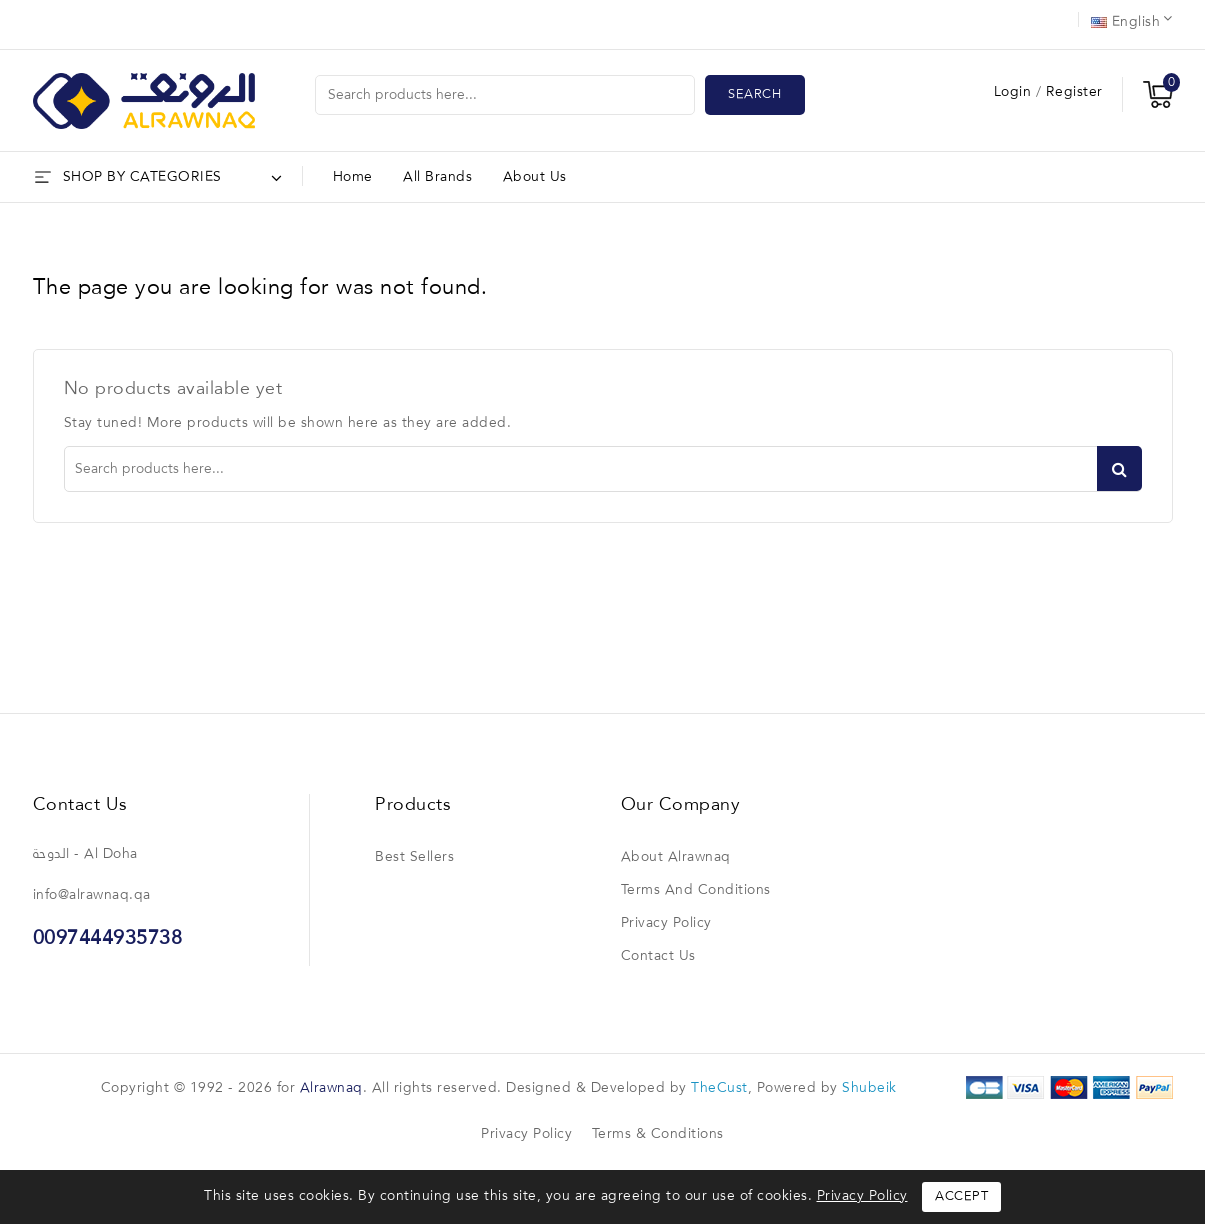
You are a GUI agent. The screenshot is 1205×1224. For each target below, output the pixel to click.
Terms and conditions (696, 890)
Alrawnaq (331, 1088)
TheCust (719, 1088)
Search (754, 94)
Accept (961, 1196)
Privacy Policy (666, 923)
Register (1074, 92)
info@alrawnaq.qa (92, 895)
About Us (535, 177)
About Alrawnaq (676, 857)
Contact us (80, 805)
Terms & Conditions (658, 1134)
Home (353, 177)
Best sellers (414, 857)
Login (1015, 92)
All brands (437, 177)
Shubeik (869, 1088)
